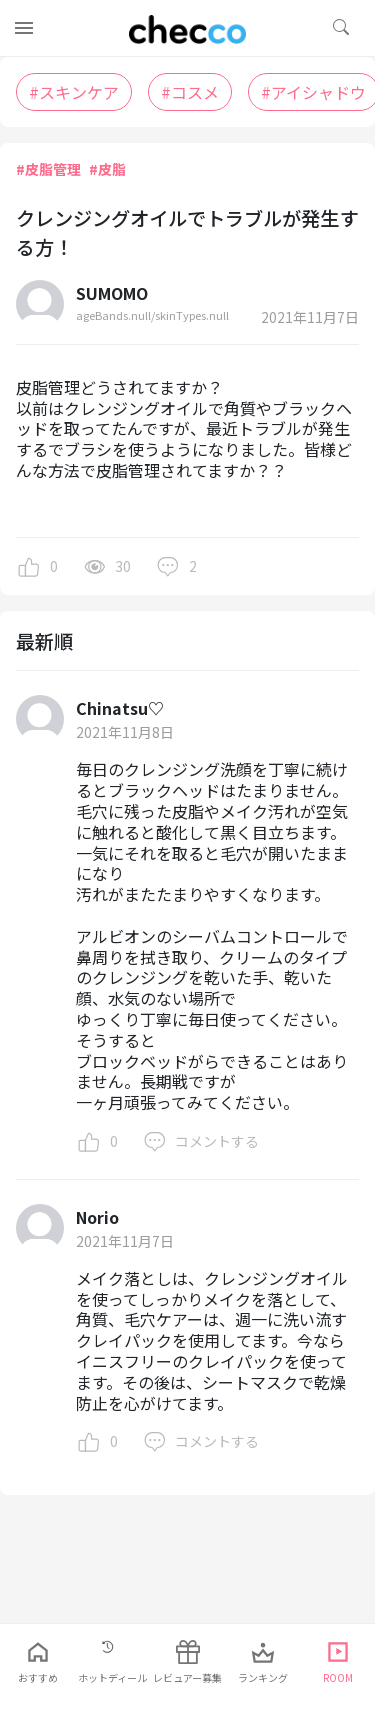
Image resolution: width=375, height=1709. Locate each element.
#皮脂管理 (48, 169)
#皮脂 (107, 169)
